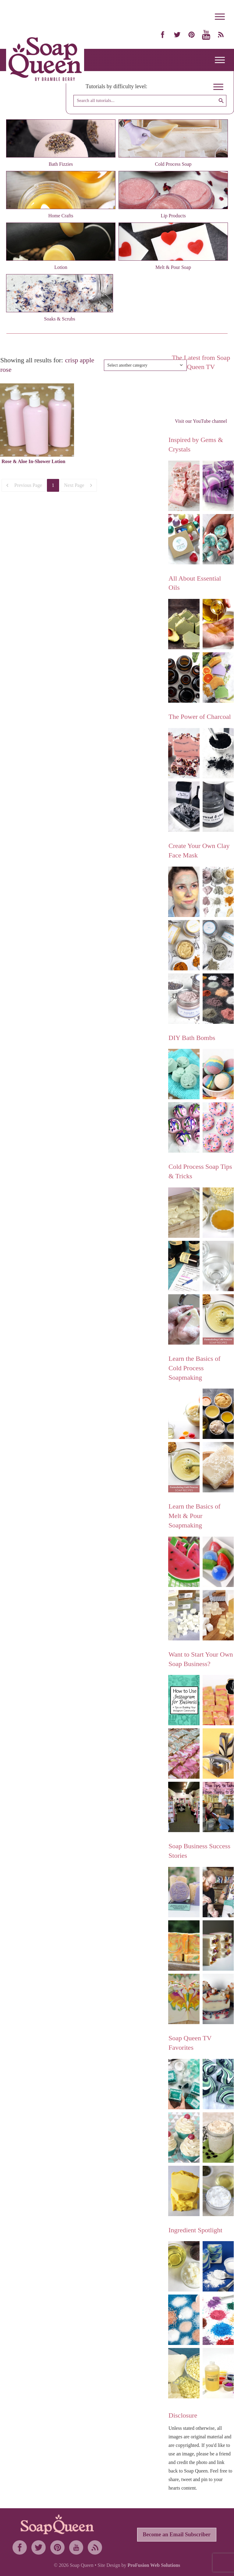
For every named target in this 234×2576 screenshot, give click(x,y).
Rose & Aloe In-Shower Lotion (34, 461)
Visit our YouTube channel (201, 421)
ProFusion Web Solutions (153, 2565)
